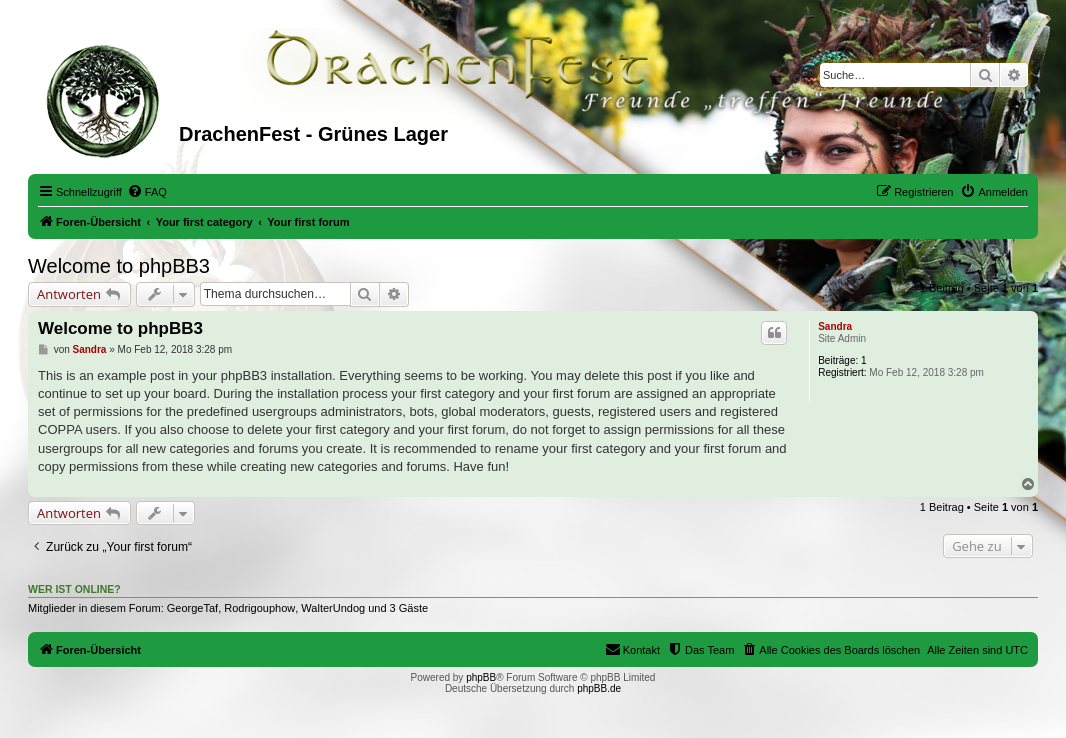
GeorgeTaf (192, 608)
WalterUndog (333, 608)
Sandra (835, 326)
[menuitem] (147, 192)
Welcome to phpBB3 (119, 266)
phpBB (481, 677)
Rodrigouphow (259, 608)
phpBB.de (599, 688)
